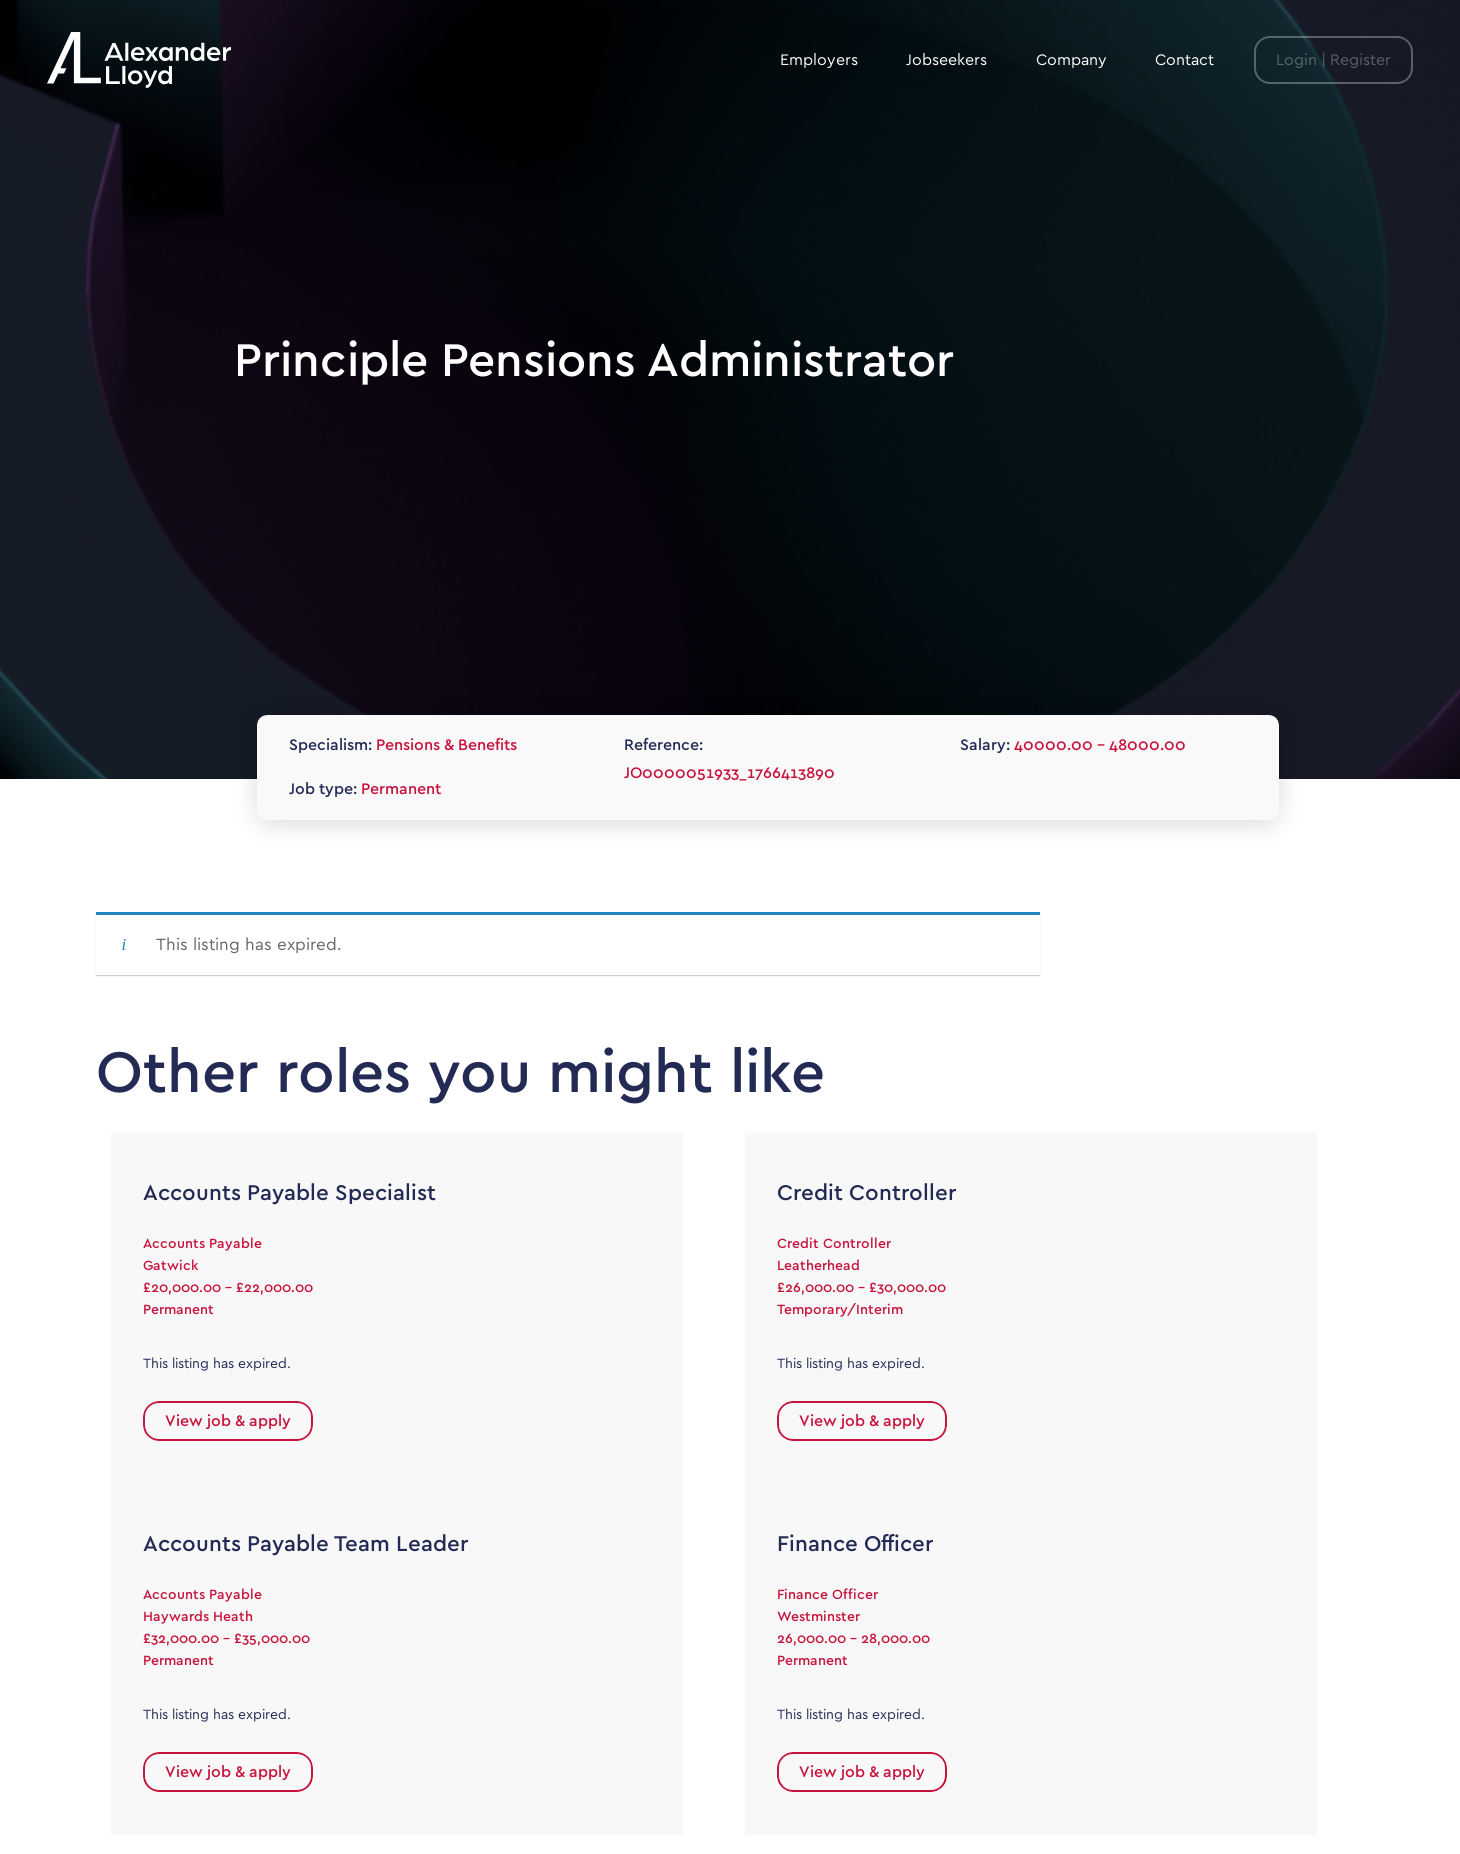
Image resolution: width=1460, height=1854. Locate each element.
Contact (1184, 60)
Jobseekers (946, 60)
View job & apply (228, 1421)
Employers (819, 60)
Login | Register (1333, 60)
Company (1071, 60)
